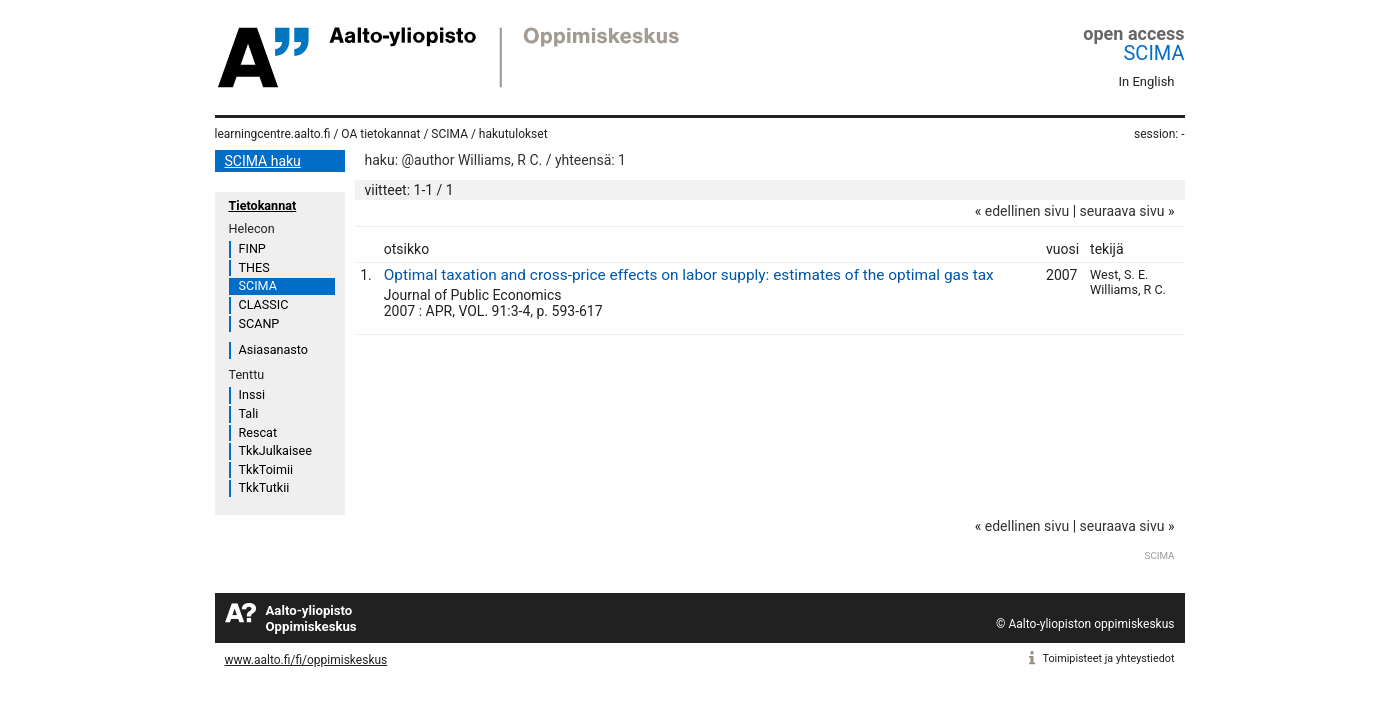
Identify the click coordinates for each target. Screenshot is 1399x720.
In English (1147, 81)
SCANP (259, 323)
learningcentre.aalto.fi (273, 134)
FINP (252, 248)
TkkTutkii (264, 487)
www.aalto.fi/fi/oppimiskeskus (306, 660)
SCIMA (1153, 53)
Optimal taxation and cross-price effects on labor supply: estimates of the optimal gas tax (689, 275)
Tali (249, 413)
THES (254, 267)
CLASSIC (264, 304)
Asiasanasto (273, 349)
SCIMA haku (263, 161)
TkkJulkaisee (275, 450)
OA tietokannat (380, 134)
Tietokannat (263, 205)
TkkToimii (266, 469)
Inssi (252, 394)
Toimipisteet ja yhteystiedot (1109, 658)
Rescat (258, 432)
